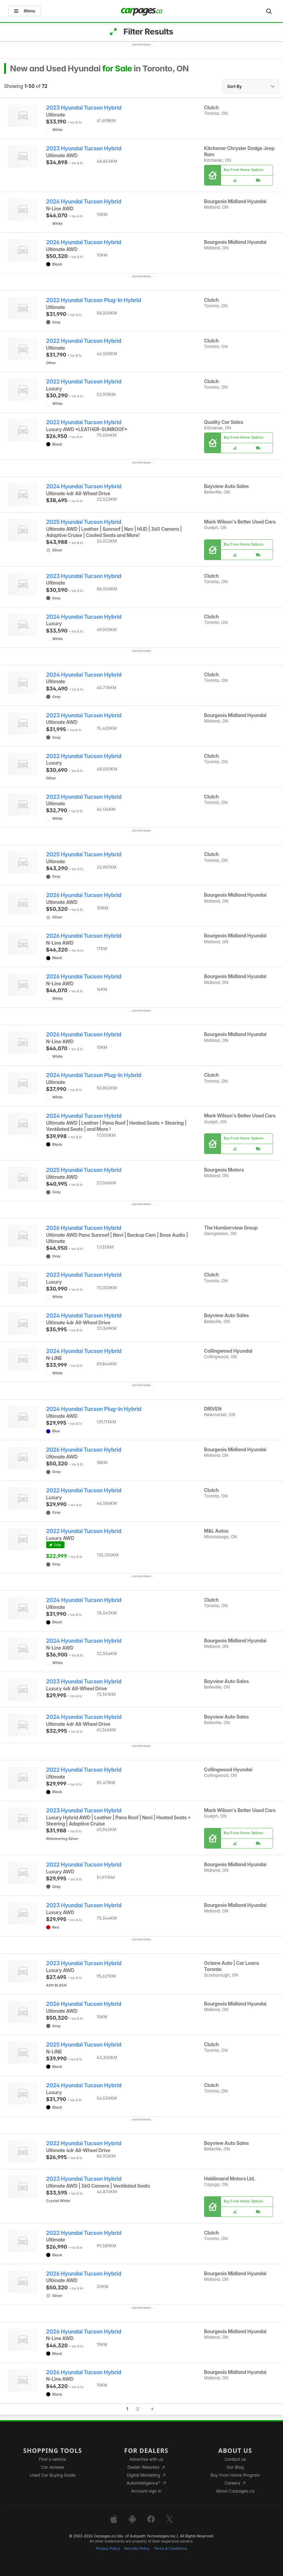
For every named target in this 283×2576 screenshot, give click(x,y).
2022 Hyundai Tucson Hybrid (83, 341)
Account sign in (146, 2491)
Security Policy (137, 2548)
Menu (24, 10)
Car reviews (52, 2467)
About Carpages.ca (235, 2491)
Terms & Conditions (170, 2548)
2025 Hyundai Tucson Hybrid (83, 522)
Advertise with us (146, 2459)
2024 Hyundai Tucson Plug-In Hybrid (93, 1075)
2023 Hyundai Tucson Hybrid (84, 108)
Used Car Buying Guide (52, 2475)
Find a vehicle (52, 2459)
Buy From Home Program (235, 2475)
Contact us (235, 2459)
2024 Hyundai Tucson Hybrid (84, 486)
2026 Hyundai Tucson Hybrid (83, 201)
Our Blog (235, 2467)
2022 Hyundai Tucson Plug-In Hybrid (93, 300)
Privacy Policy (108, 2548)
